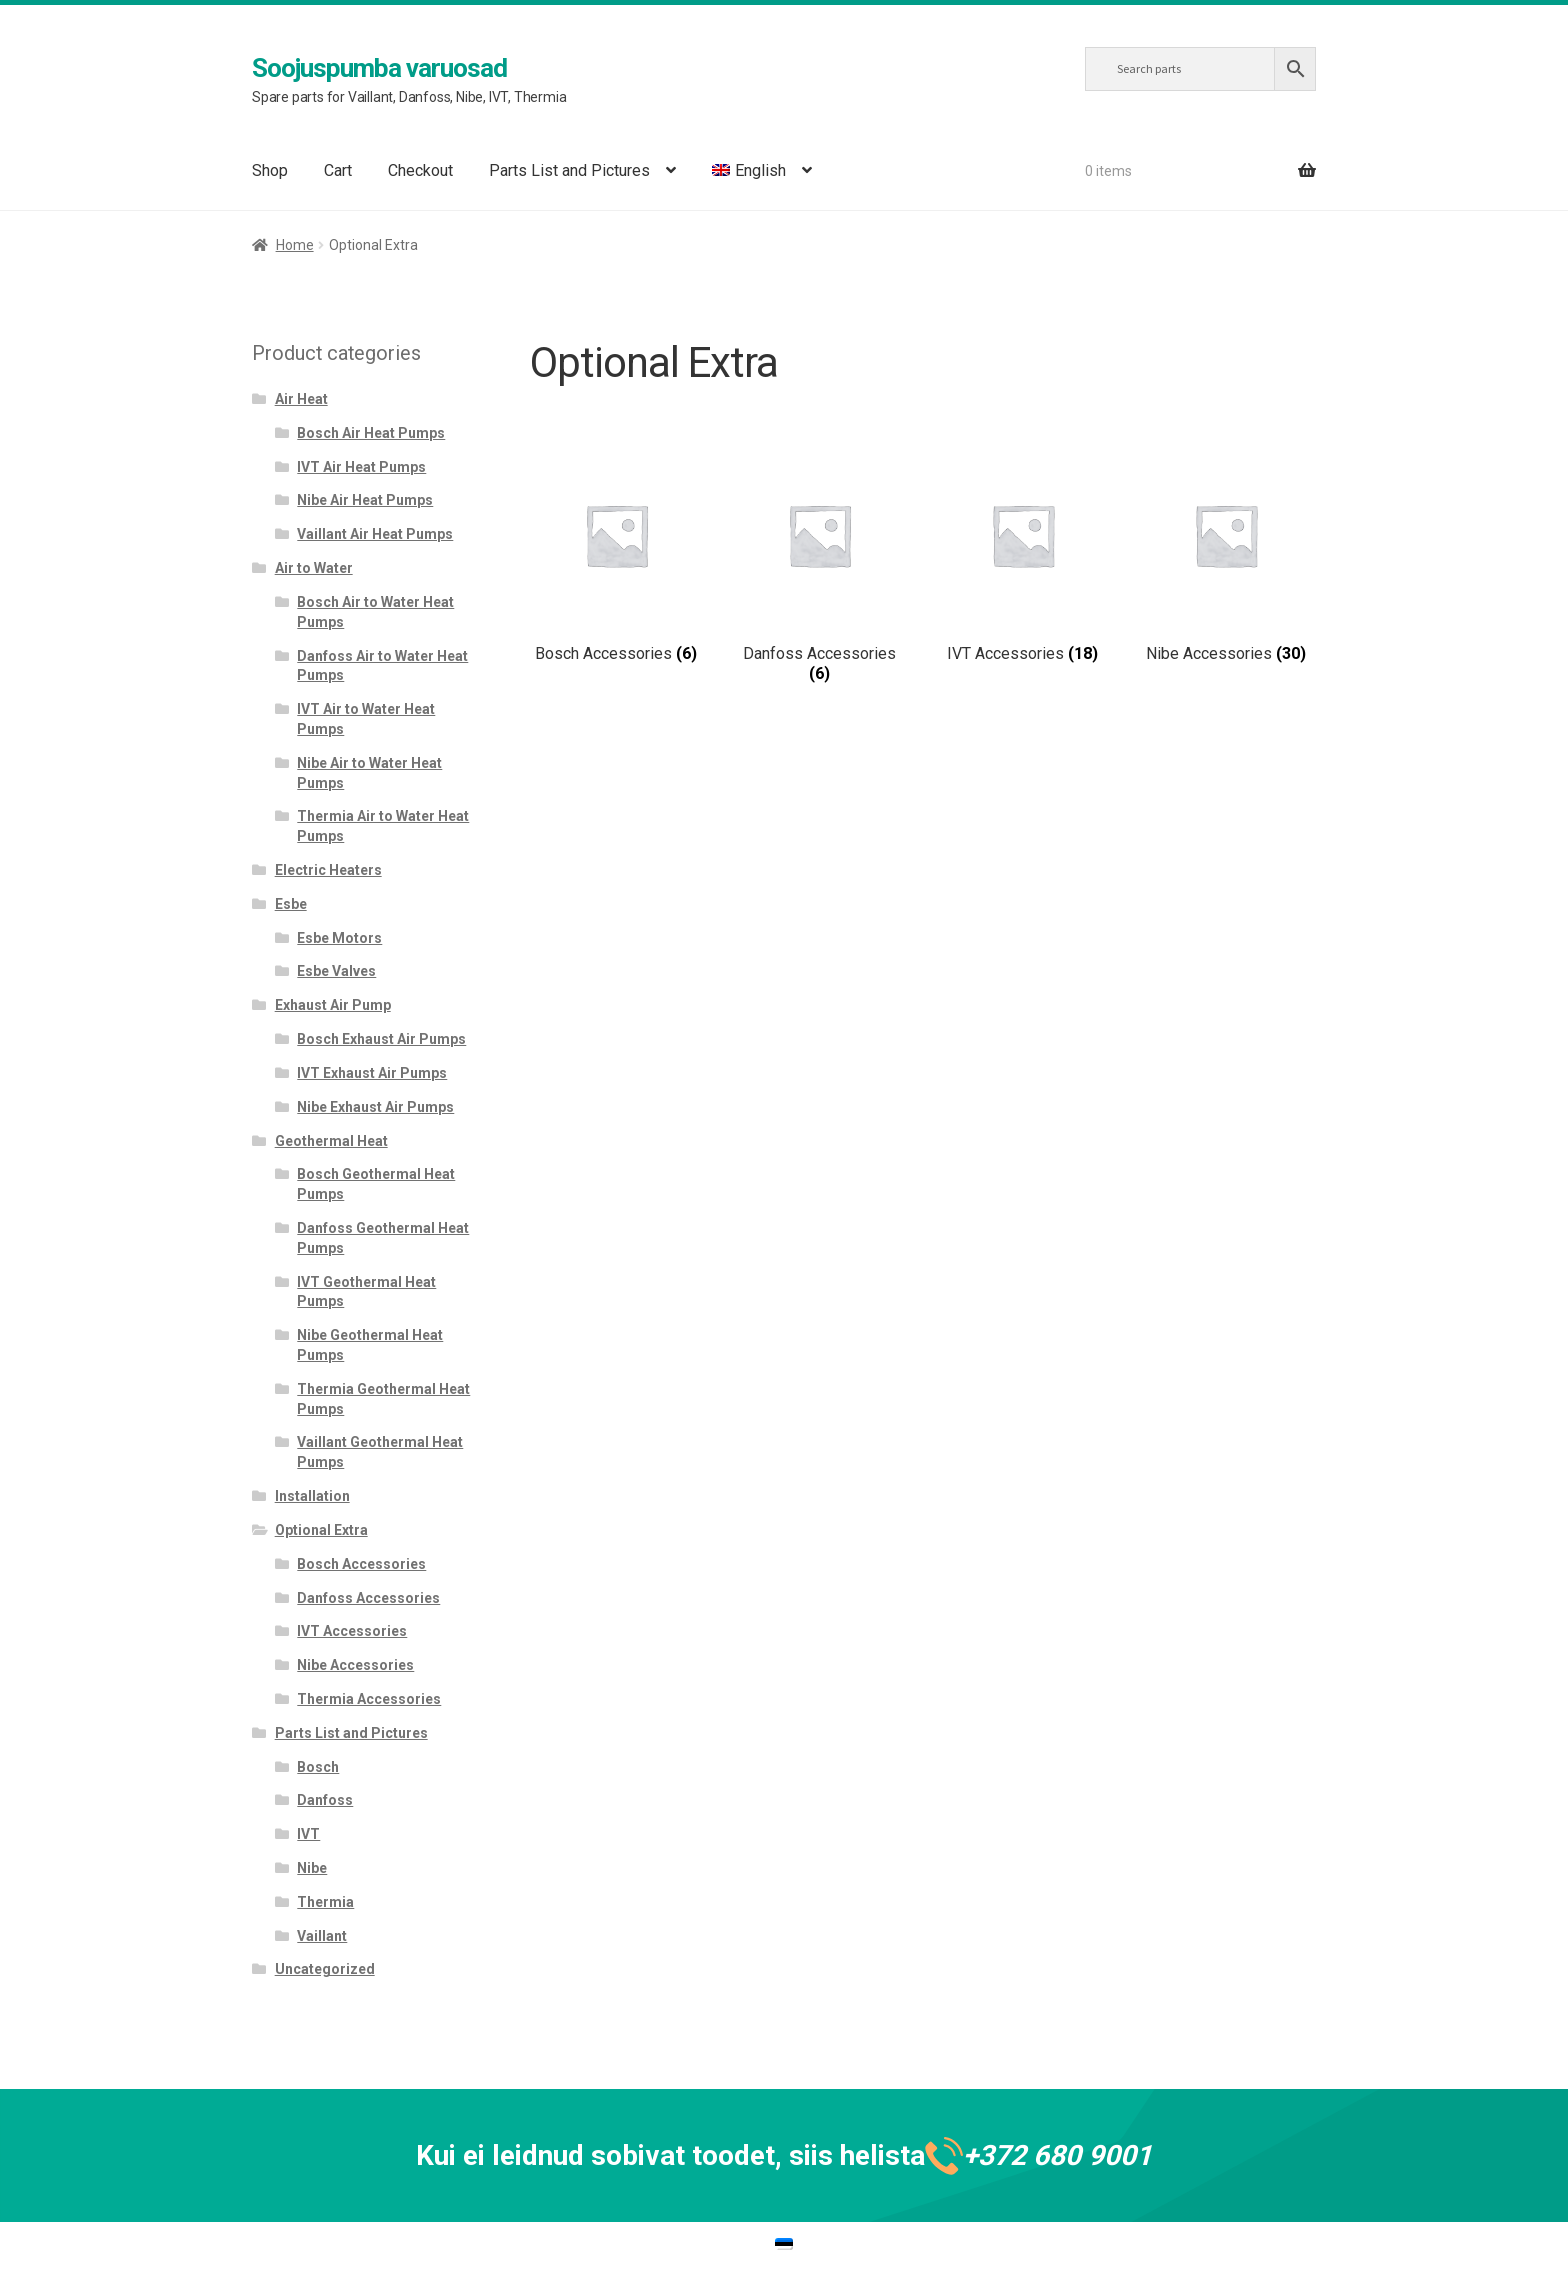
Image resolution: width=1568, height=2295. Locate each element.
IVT (308, 1834)
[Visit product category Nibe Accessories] (1225, 555)
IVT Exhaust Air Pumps (372, 1073)
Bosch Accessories (361, 1564)
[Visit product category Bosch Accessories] (616, 555)
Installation (312, 1496)
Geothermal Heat (331, 1141)
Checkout (420, 170)
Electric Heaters (328, 870)
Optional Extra (321, 1530)
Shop (270, 170)
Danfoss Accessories (368, 1598)
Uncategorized (325, 1969)
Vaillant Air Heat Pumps (375, 534)
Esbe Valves (336, 971)
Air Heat (301, 399)
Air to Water (314, 568)
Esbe (291, 904)
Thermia (325, 1902)
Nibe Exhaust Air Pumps (375, 1107)
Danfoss (325, 1800)
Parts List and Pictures (569, 170)
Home (295, 245)
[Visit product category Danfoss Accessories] (819, 565)
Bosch (318, 1767)
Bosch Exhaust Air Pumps (381, 1039)
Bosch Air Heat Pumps (371, 433)
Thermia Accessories (369, 1699)
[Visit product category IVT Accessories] (1022, 555)
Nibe (312, 1868)
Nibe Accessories (355, 1665)
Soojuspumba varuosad (379, 68)
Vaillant (322, 1936)
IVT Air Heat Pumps (361, 467)
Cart (338, 170)
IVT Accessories (352, 1631)
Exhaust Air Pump (333, 1005)
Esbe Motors (339, 938)
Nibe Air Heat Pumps (365, 500)
